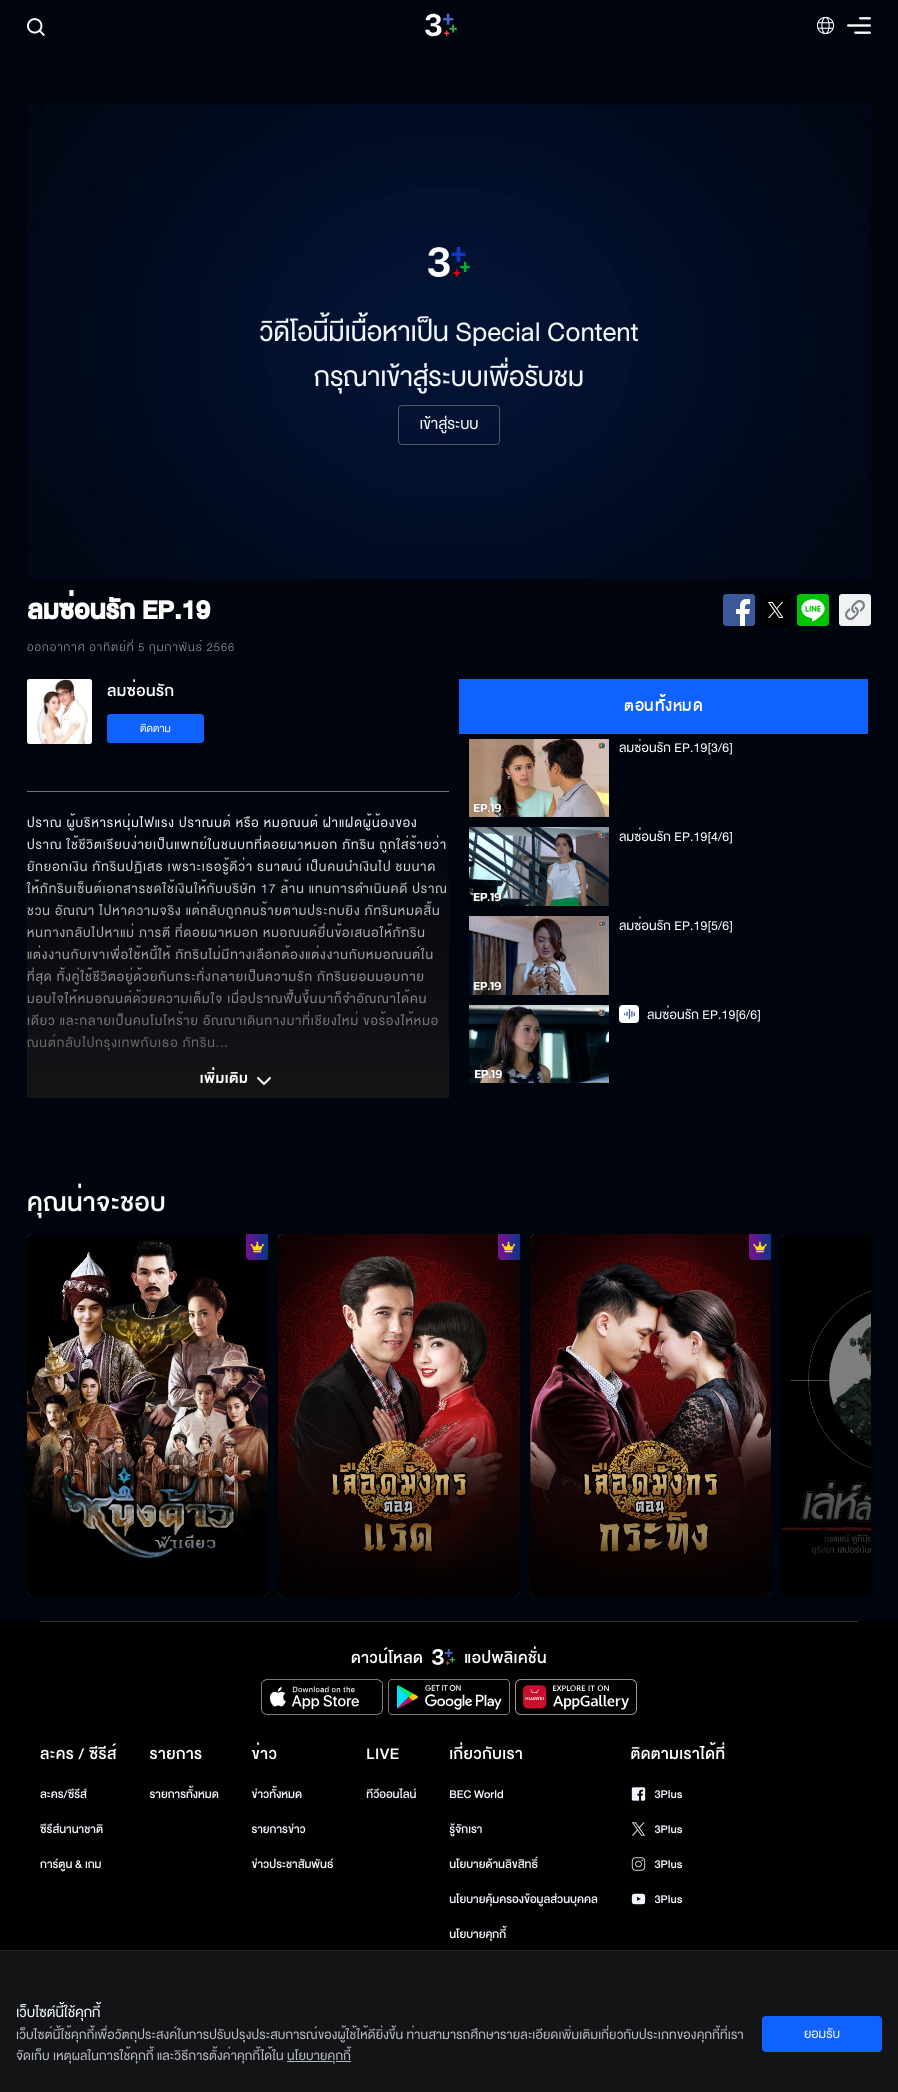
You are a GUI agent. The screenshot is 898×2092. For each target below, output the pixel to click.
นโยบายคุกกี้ (477, 1934)
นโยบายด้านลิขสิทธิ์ (493, 1864)
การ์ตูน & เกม (71, 1864)
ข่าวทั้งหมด (276, 1794)
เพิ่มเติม (238, 1081)
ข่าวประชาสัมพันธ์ (292, 1864)
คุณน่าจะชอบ (96, 1204)
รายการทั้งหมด (184, 1794)
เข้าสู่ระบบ (448, 425)
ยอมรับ (822, 2034)
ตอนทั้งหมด (663, 706)
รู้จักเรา (465, 1829)
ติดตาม (155, 728)
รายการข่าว (278, 1829)
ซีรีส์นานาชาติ (71, 1829)
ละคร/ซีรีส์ (63, 1794)
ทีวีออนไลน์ (391, 1794)
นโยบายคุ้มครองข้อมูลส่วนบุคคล (523, 1899)
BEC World (476, 1794)
